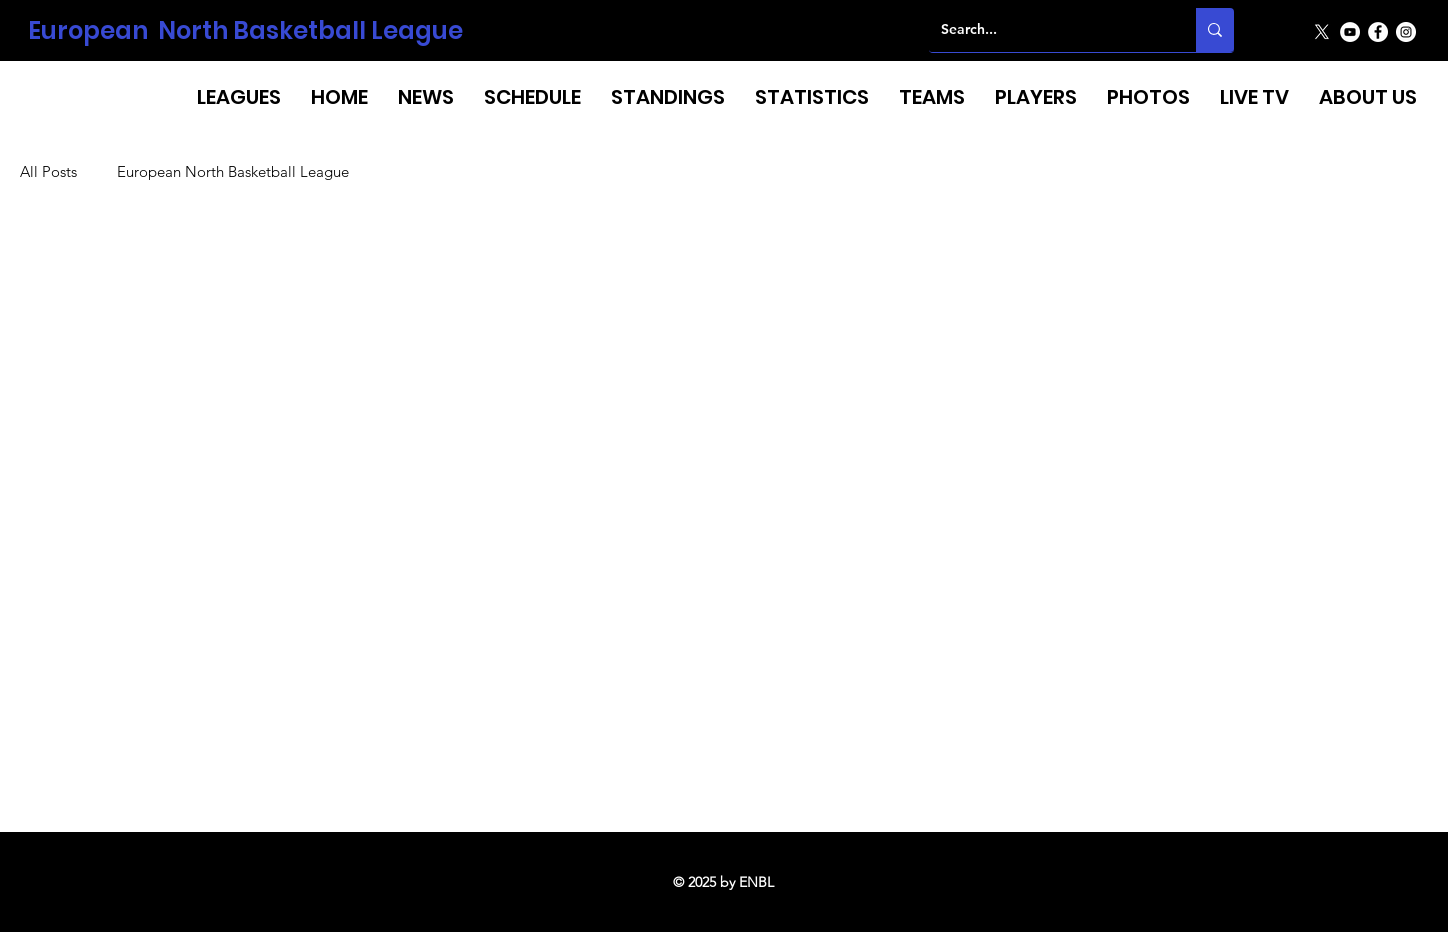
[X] (1322, 32)
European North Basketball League (245, 30)
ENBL (756, 882)
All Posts (48, 172)
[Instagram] (1406, 32)
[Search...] (1047, 30)
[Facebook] (1378, 32)
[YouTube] (1350, 32)
